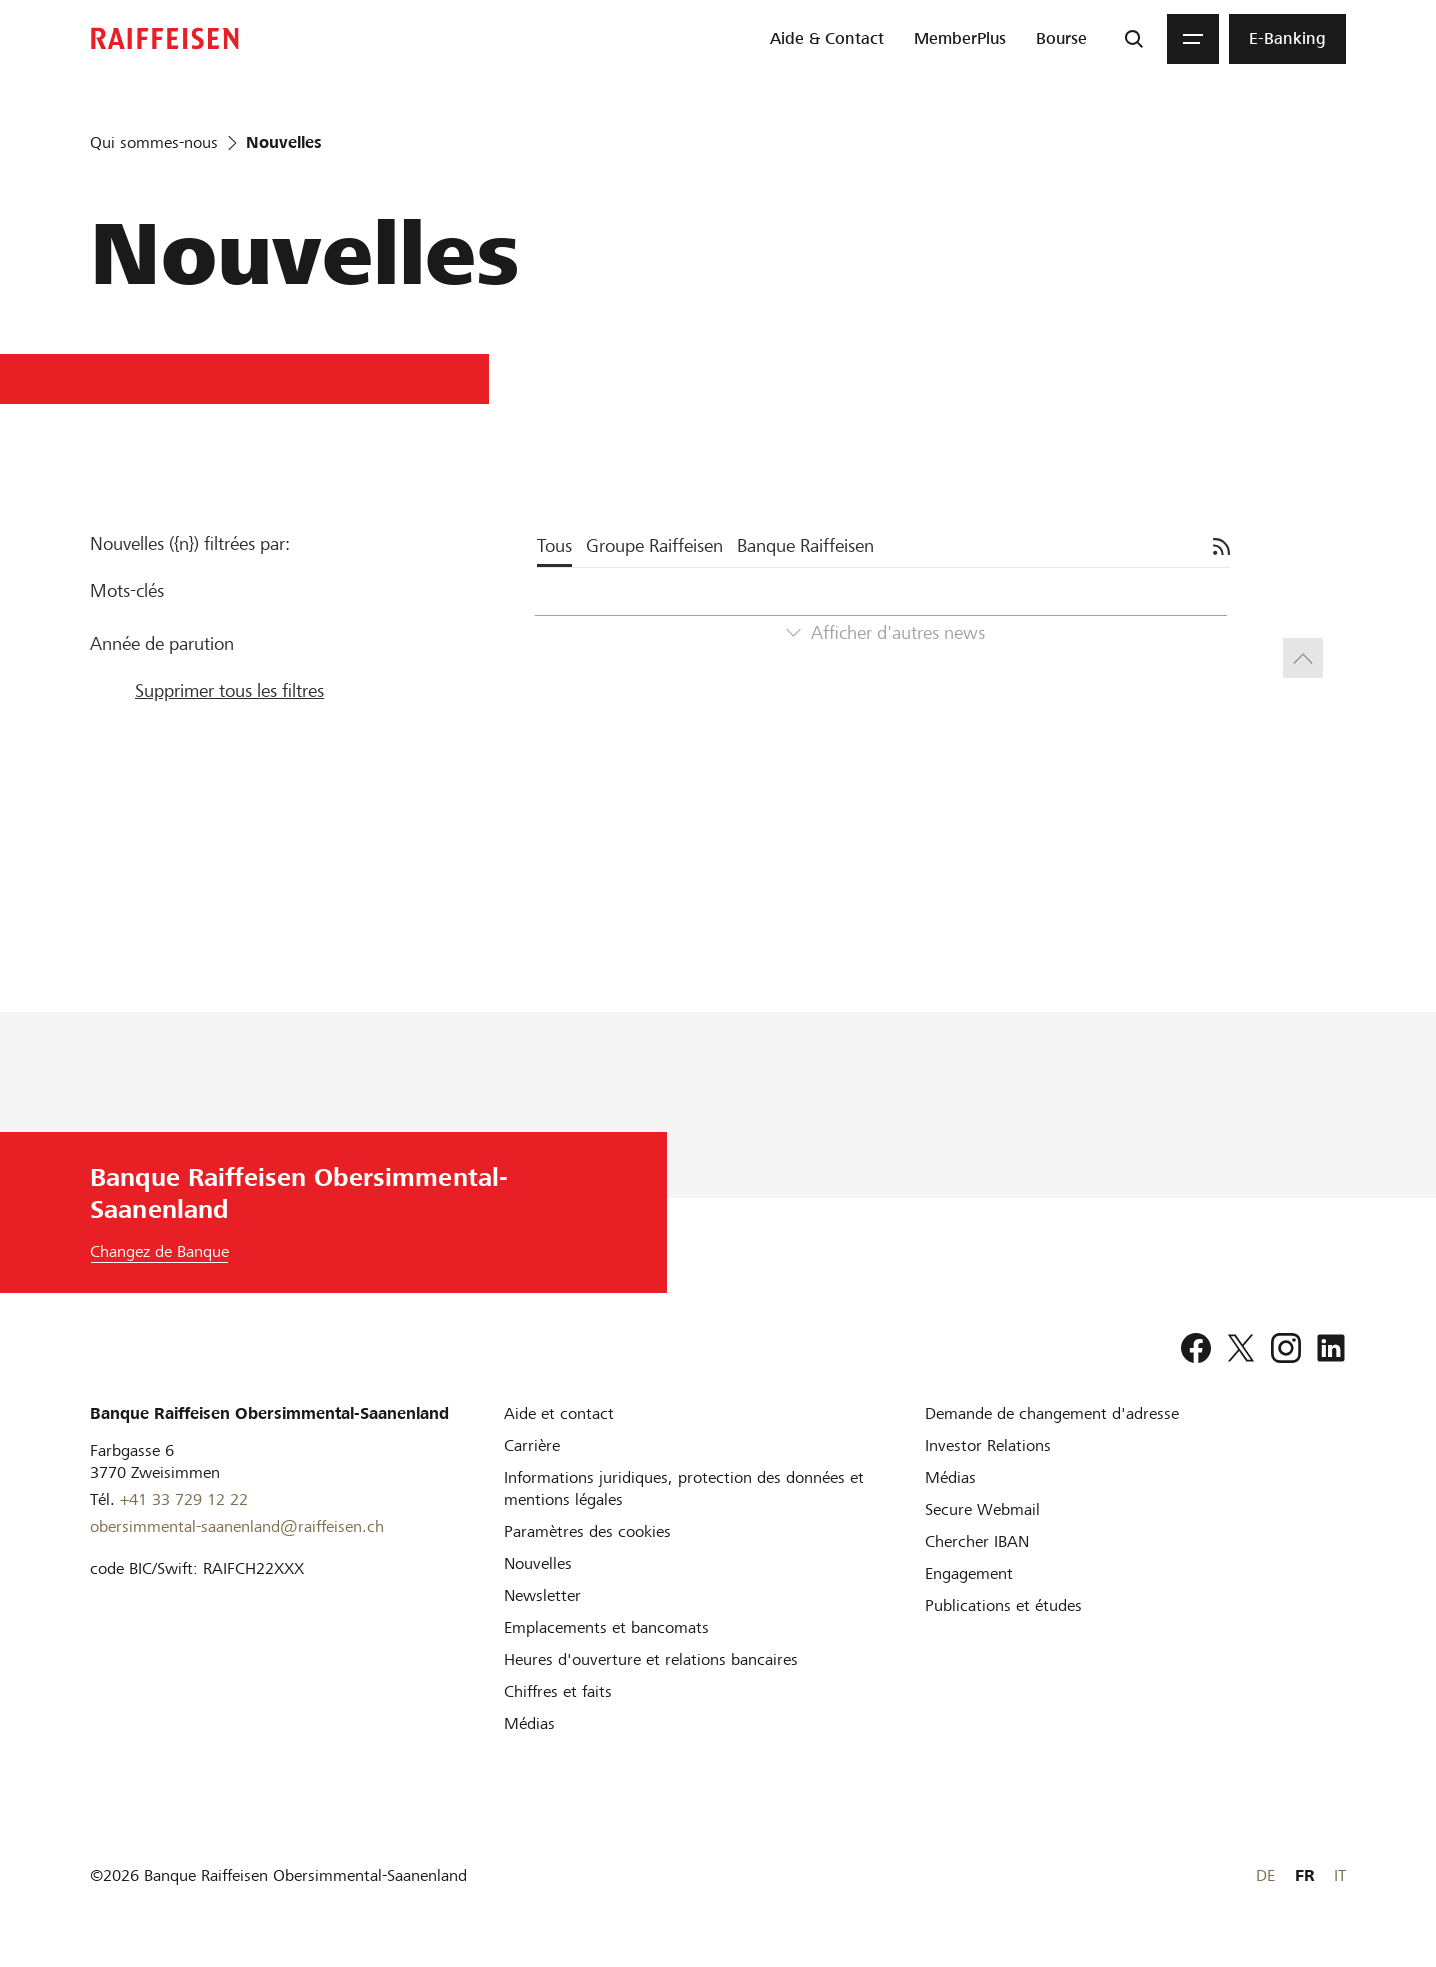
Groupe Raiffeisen (654, 545)
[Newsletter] (542, 1595)
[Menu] (1193, 39)
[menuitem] (827, 39)
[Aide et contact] (559, 1413)
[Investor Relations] (988, 1445)
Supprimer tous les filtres (229, 690)
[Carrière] (532, 1445)
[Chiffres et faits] (558, 1691)
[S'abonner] (1221, 546)
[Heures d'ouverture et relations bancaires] (651, 1659)
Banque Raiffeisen (805, 545)
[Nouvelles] (538, 1563)
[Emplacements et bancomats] (606, 1627)
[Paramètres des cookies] (587, 1531)
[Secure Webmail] (982, 1509)
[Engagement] (969, 1573)
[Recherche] (1134, 39)
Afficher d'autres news (898, 632)
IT (1340, 1875)
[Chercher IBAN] (977, 1541)
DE (1265, 1875)
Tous (554, 545)
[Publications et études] (1003, 1605)
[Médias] (529, 1723)
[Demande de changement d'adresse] (1052, 1413)
